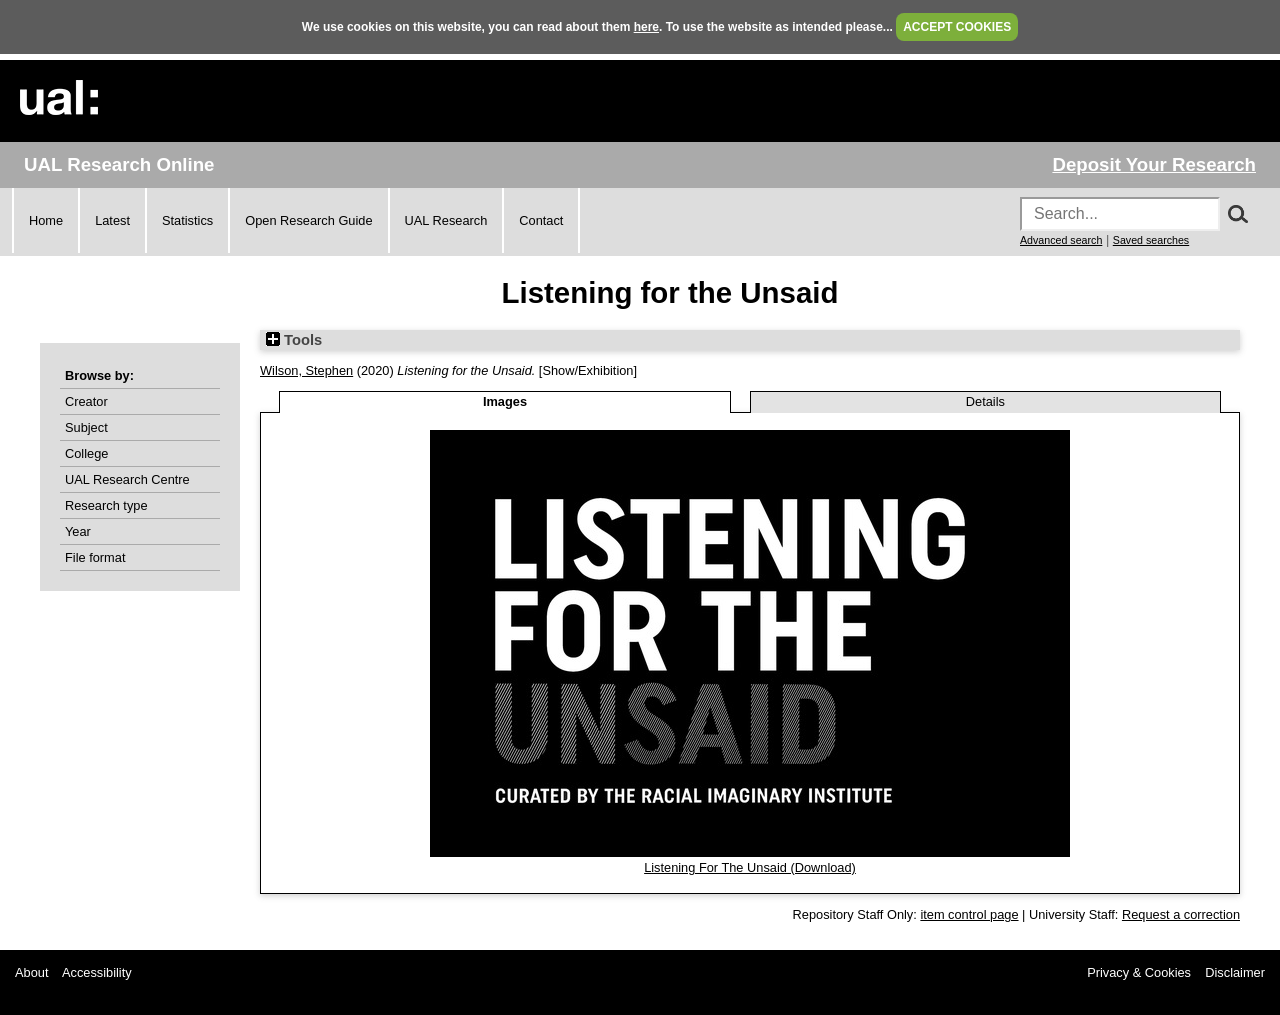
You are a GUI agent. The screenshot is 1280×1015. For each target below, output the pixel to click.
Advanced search (1061, 240)
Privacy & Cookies (1139, 972)
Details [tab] (985, 401)
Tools (294, 340)
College (86, 453)
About (31, 972)
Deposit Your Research (1154, 164)
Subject (86, 427)
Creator (86, 401)
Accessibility (97, 972)
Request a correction (1181, 914)
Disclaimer (1235, 972)
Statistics (187, 220)
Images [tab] (505, 401)
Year (78, 531)
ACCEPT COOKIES (957, 27)
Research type (106, 505)
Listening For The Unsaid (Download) (750, 867)
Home (46, 220)
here (646, 27)
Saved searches (1151, 240)
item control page (969, 914)
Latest (112, 220)
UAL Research (446, 220)
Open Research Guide (308, 220)
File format (95, 557)
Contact (541, 220)
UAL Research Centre (127, 479)
